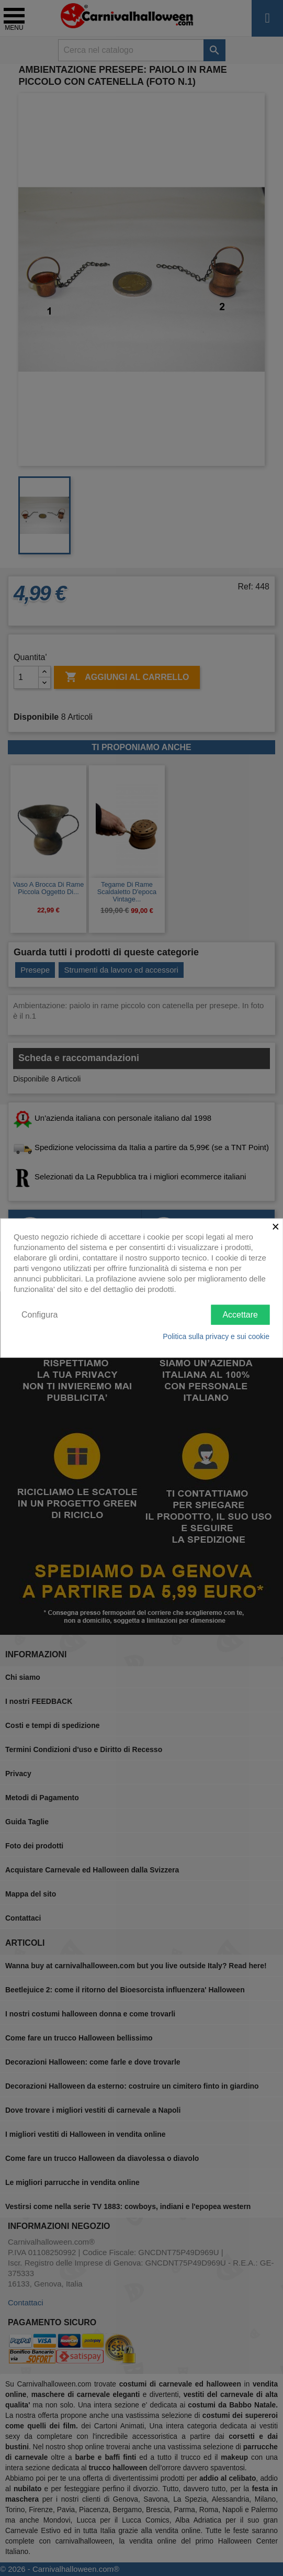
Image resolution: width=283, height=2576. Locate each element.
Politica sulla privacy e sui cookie (216, 1336)
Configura (39, 1314)
